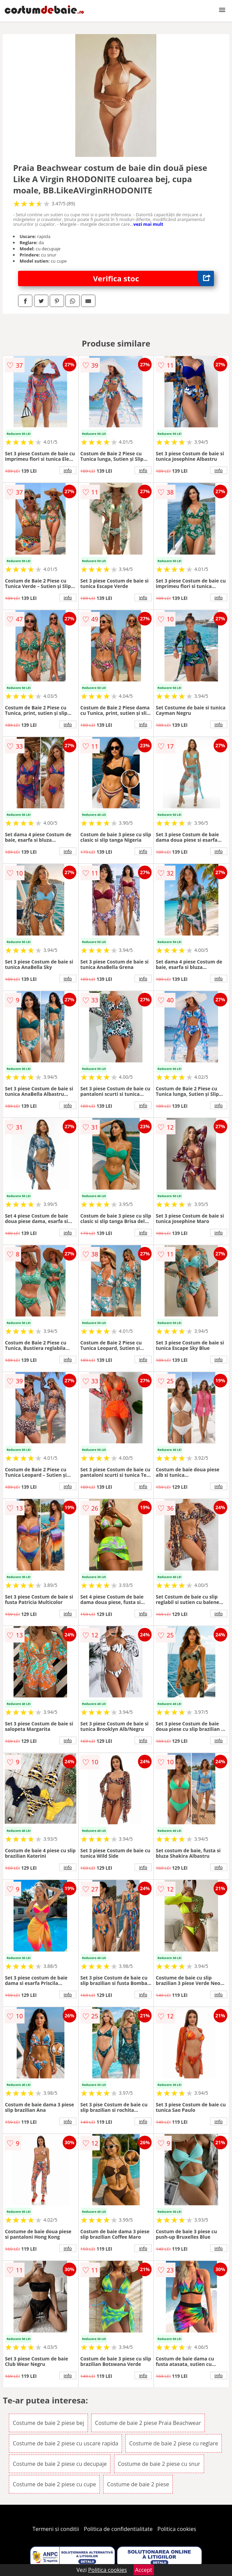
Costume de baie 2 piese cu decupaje (60, 2464)
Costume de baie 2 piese (138, 2484)
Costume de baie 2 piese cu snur (159, 2464)
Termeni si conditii (55, 2529)
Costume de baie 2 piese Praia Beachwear (148, 2423)
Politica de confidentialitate (118, 2529)
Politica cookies (176, 2529)
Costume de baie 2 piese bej (48, 2423)
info (68, 470)
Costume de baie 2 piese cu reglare (173, 2443)
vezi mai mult (149, 224)
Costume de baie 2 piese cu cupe (54, 2484)
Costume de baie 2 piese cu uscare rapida (65, 2443)
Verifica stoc (153, 278)
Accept (143, 2570)
